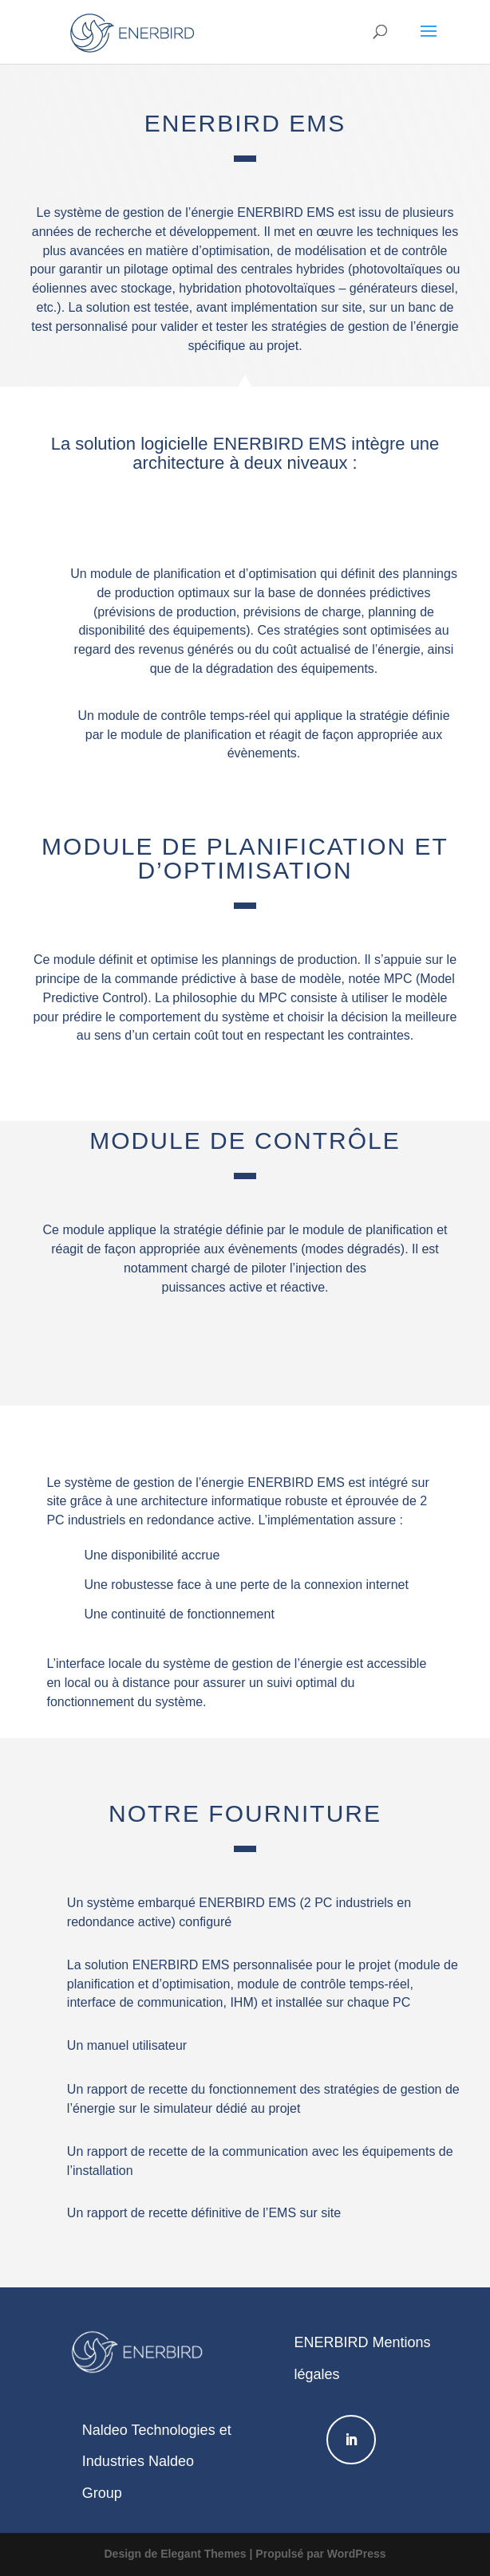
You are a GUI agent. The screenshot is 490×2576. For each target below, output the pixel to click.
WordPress (356, 2553)
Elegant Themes (203, 2553)
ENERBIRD (331, 2342)
